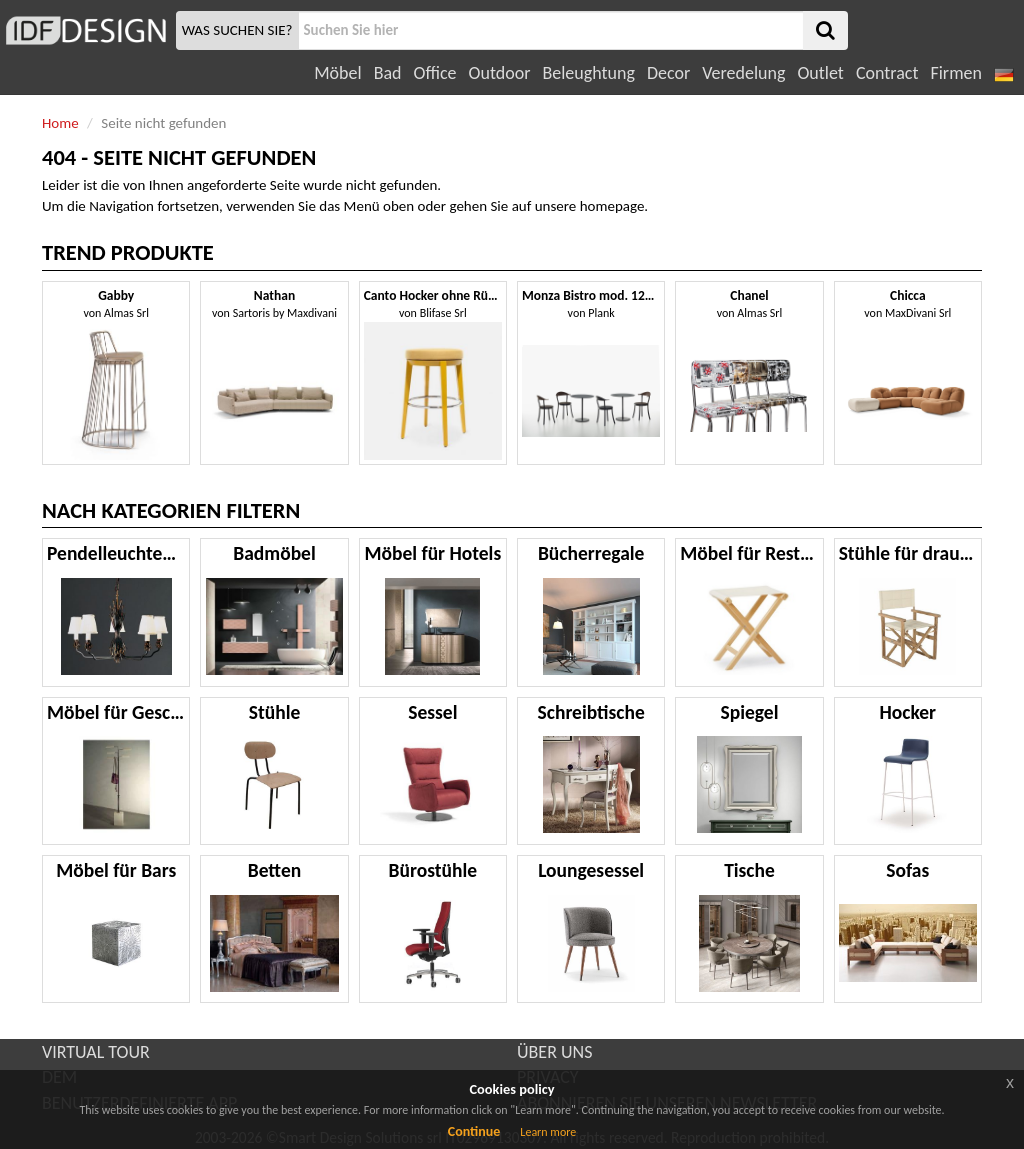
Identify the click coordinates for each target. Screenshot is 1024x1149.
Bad (388, 73)
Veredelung (743, 73)
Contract (887, 73)
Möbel (337, 73)
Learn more (548, 1132)
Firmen (955, 73)
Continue (474, 1131)
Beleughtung (588, 73)
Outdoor (500, 73)
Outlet (820, 73)
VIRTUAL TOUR (96, 1052)
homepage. (614, 206)
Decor (668, 73)
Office (435, 73)
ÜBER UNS (554, 1052)
